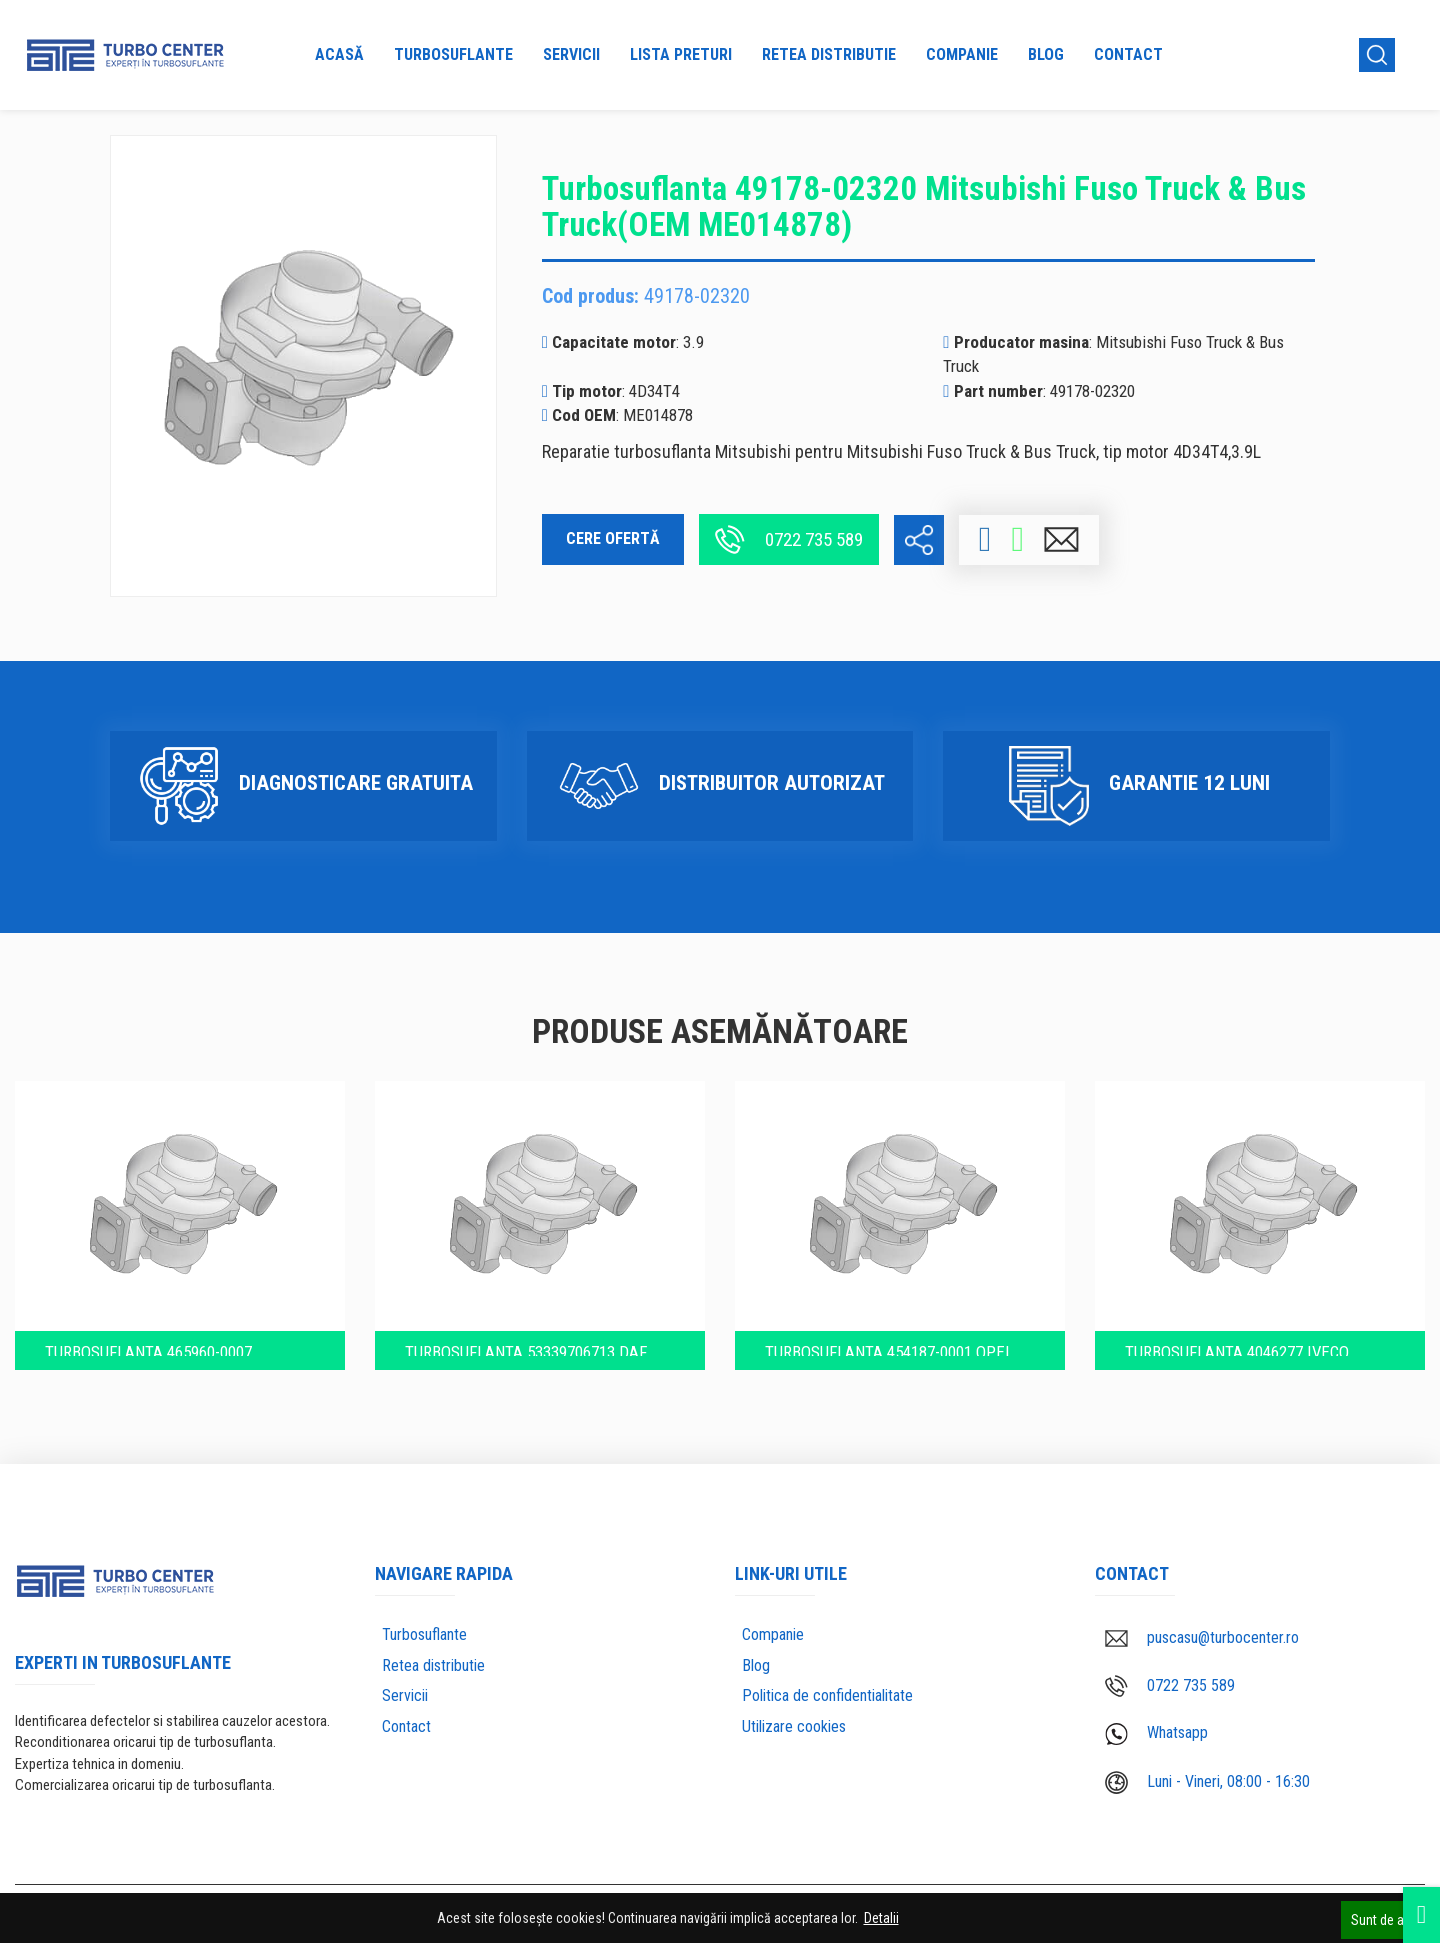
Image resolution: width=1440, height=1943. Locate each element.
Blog (1046, 54)
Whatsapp (1156, 1723)
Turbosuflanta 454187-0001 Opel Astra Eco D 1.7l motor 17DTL (896, 1334)
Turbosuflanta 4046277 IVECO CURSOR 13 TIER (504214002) (1260, 1334)
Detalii (881, 1918)
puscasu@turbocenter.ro (1202, 1626)
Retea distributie (829, 54)
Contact (1128, 54)
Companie (962, 54)
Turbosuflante (453, 54)
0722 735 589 (789, 539)
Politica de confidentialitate (827, 1685)
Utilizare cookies (794, 1716)
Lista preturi (681, 54)
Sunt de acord (1390, 1918)
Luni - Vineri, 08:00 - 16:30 (1207, 1771)
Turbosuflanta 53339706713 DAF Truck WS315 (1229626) (533, 1334)
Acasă (339, 54)
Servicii (571, 54)
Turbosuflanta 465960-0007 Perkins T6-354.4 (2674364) (171, 1334)
